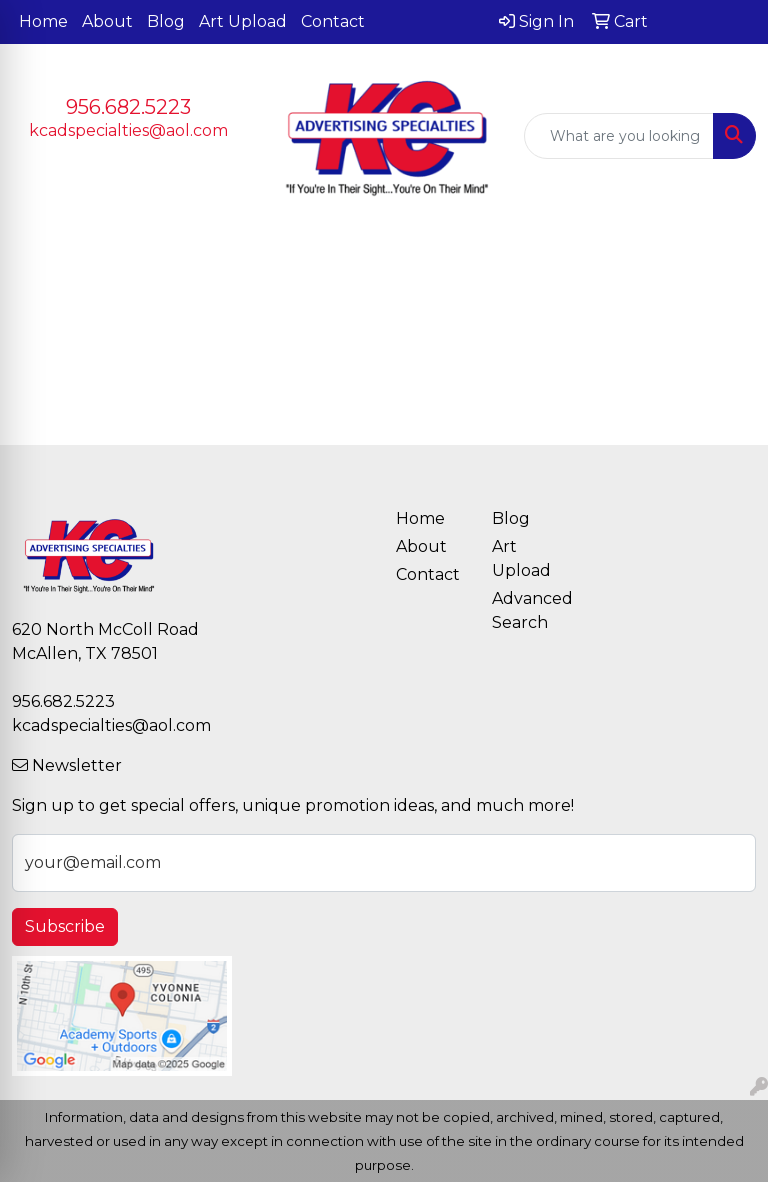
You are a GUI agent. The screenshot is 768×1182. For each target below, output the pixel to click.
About (107, 21)
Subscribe (65, 926)
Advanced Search (528, 610)
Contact (333, 21)
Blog (166, 21)
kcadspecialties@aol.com (128, 130)
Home (43, 21)
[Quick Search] (619, 136)
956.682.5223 (128, 107)
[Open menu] (728, 258)
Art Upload (243, 21)
